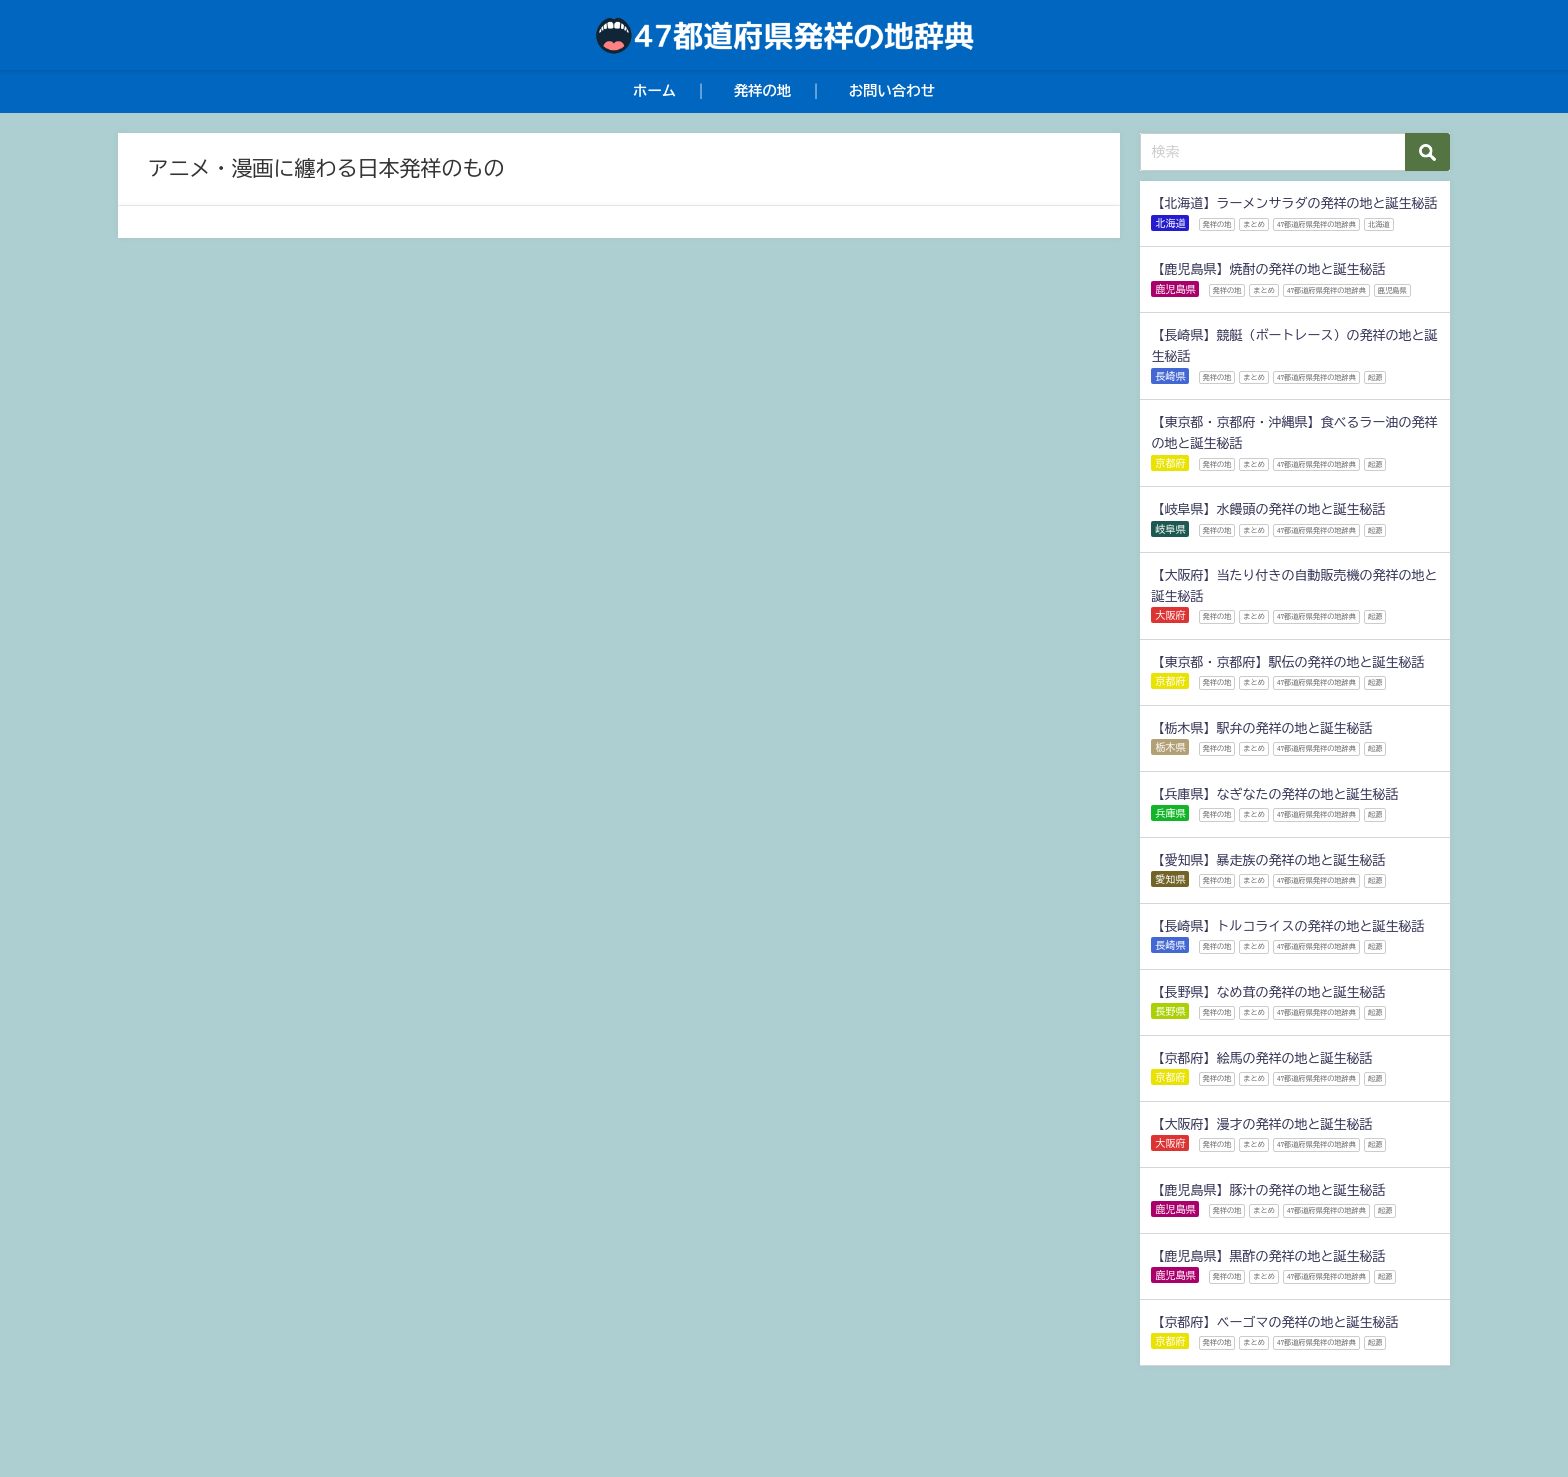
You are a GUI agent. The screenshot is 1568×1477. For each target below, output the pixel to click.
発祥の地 (763, 90)
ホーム (654, 90)
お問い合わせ (892, 90)
